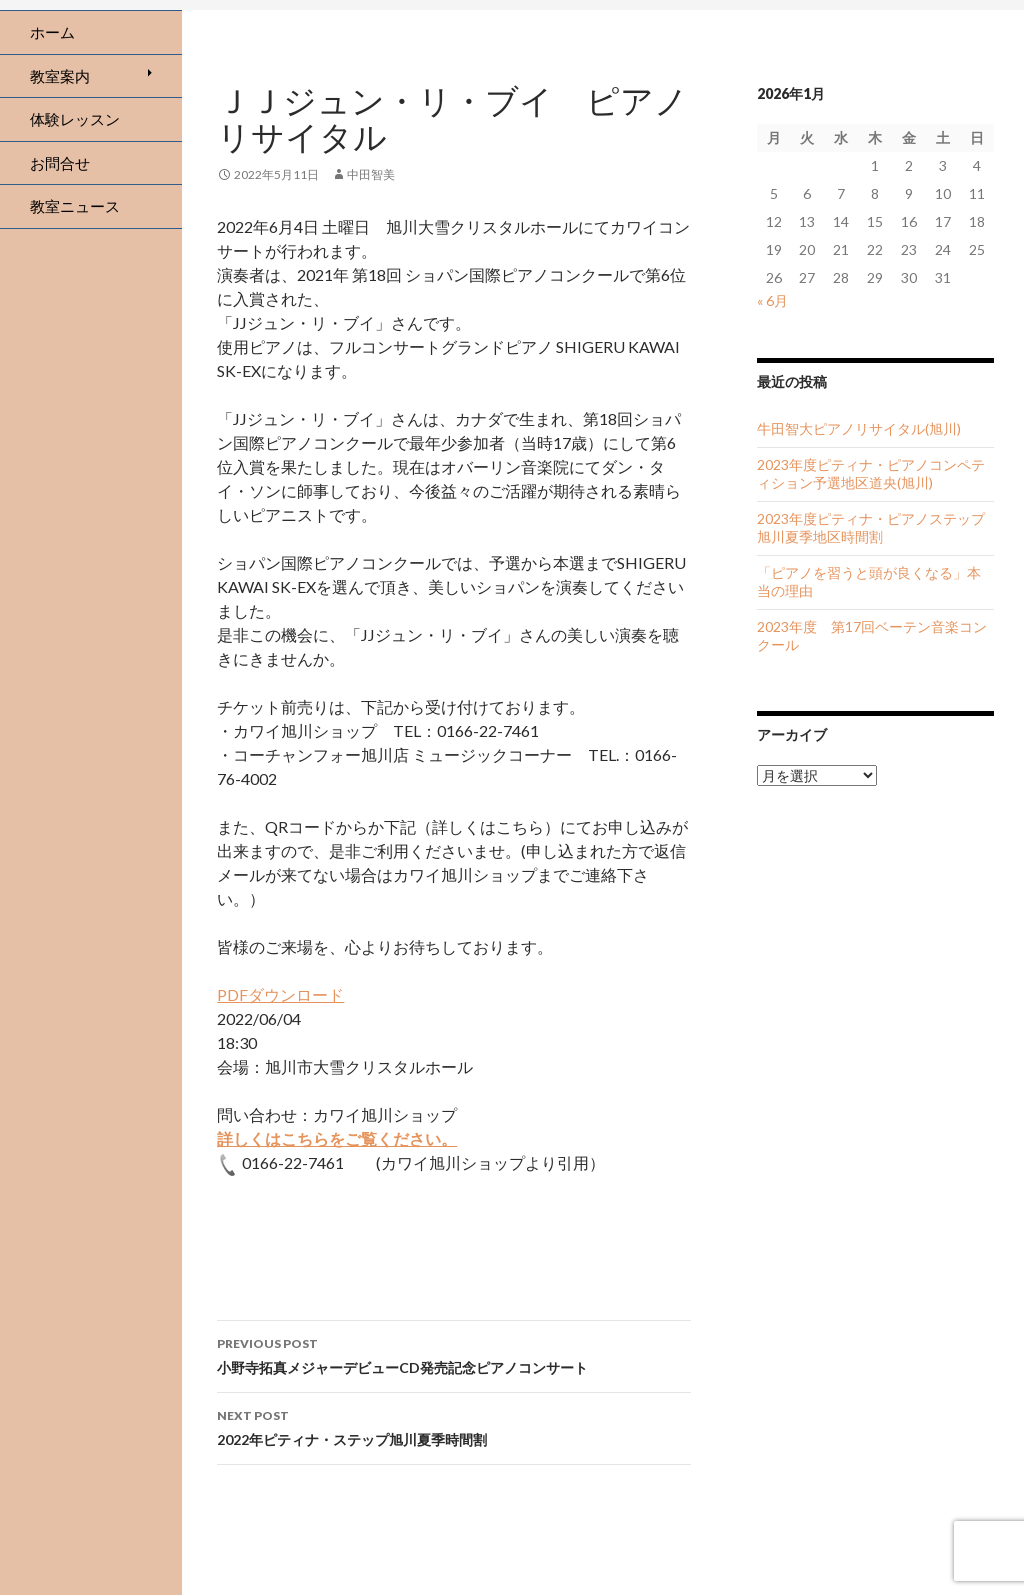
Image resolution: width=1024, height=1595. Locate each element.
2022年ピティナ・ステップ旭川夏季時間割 (454, 1426)
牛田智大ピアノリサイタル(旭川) (859, 428)
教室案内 (60, 76)
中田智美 (371, 174)
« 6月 (772, 300)
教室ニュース (75, 206)
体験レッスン (75, 119)
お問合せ (60, 163)
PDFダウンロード (280, 994)
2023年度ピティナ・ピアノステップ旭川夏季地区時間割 (871, 527)
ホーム (52, 32)
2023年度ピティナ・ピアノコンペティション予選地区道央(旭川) (871, 473)
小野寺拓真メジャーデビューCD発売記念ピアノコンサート (454, 1354)
